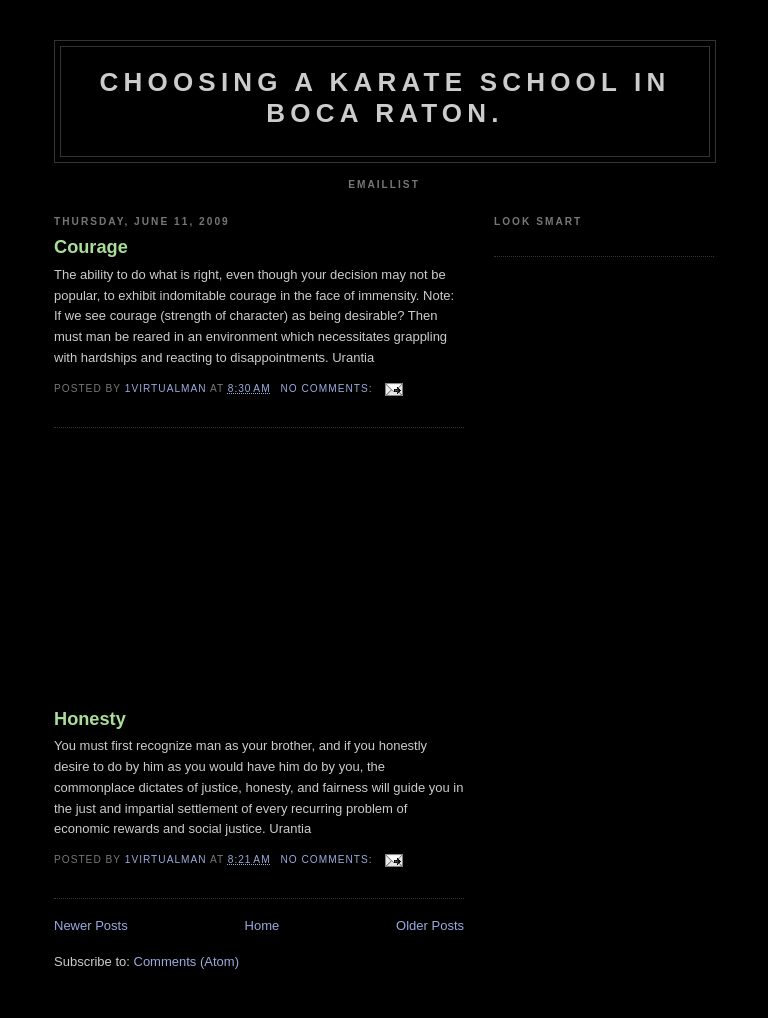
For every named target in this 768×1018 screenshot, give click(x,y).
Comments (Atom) (186, 961)
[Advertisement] (204, 572)
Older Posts (430, 925)
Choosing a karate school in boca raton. (385, 97)
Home (262, 925)
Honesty (90, 719)
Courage (91, 247)
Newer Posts (91, 925)
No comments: (329, 388)
